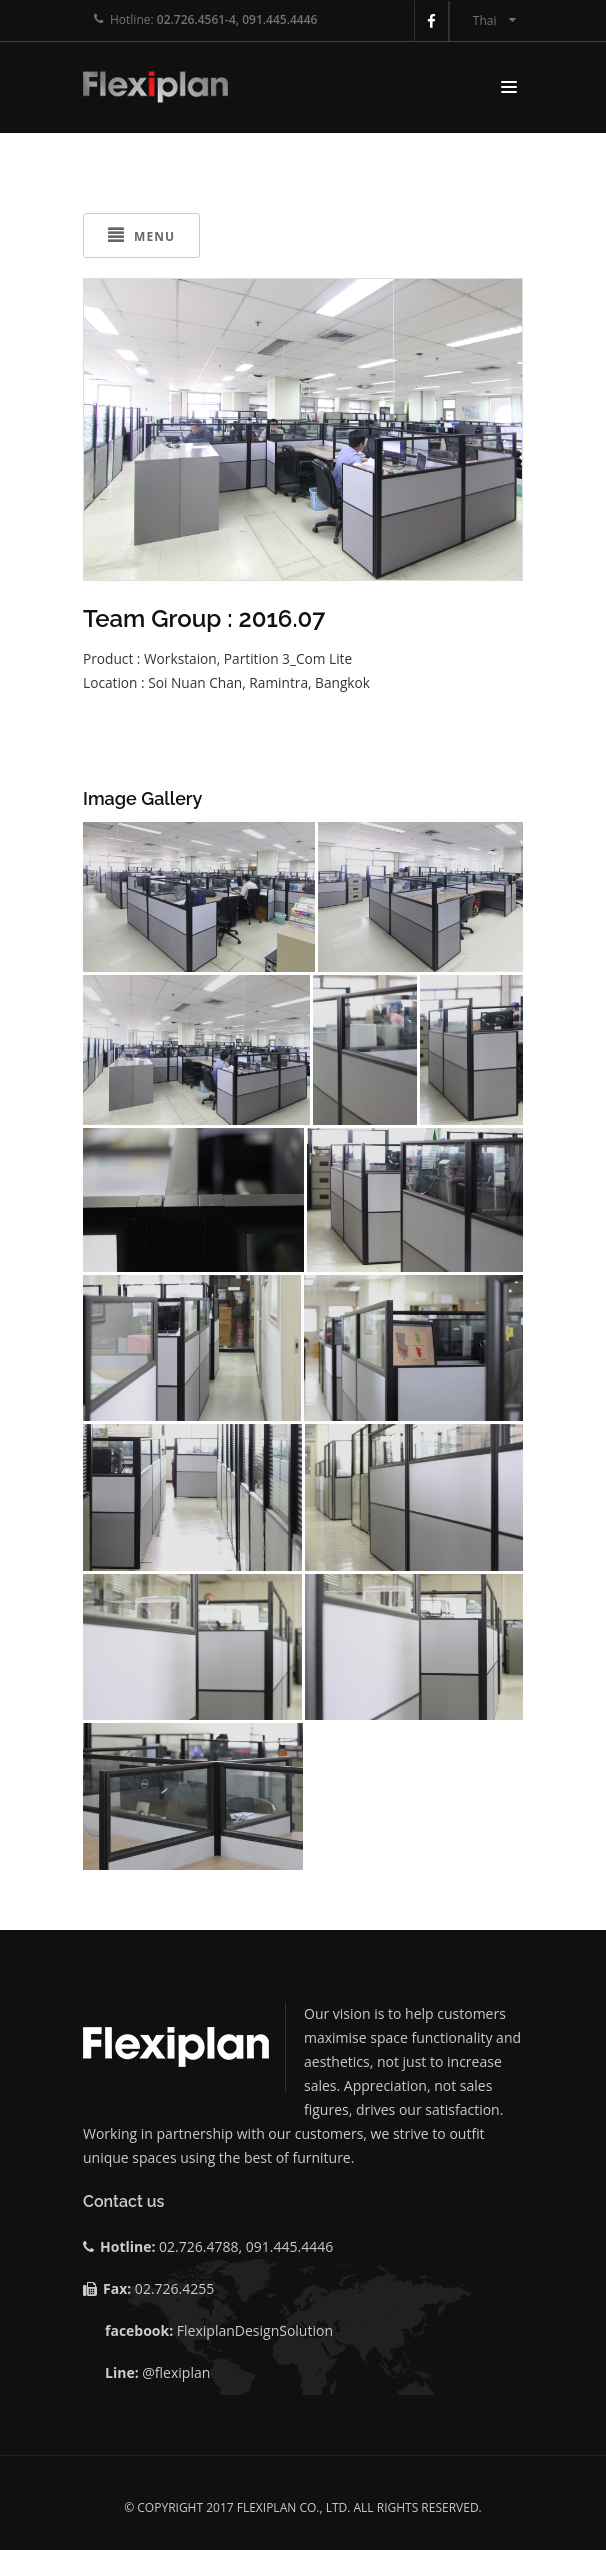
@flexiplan (176, 2372)
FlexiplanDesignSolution (255, 2330)
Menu (141, 236)
